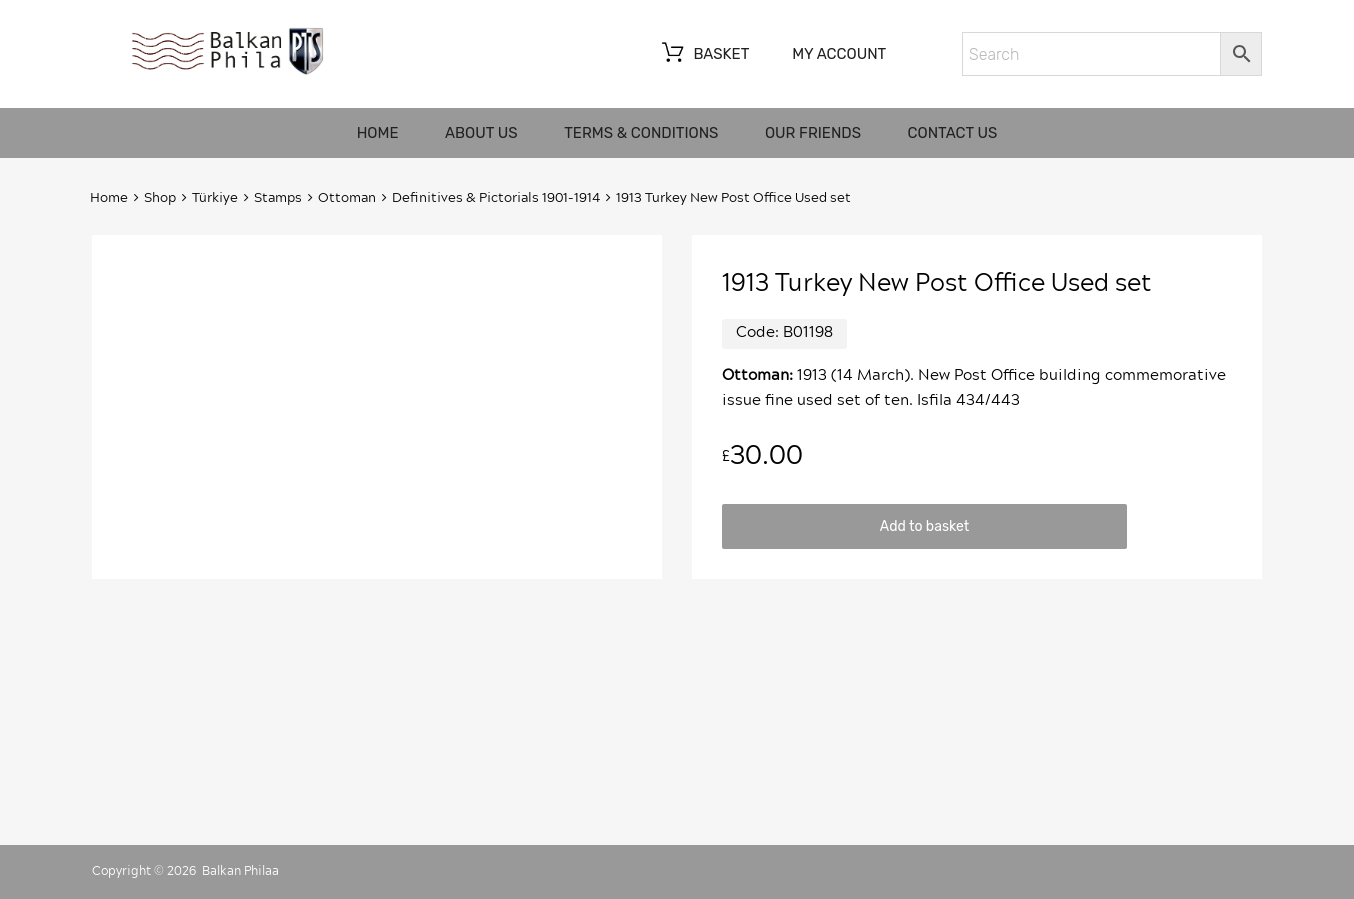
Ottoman (347, 198)
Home (378, 133)
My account (839, 54)
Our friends (813, 133)
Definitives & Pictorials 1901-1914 (496, 198)
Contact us (953, 133)
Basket (703, 55)
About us (481, 133)
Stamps (278, 198)
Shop (160, 198)
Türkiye (215, 198)
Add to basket (924, 526)
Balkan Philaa (240, 871)
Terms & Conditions (641, 133)
